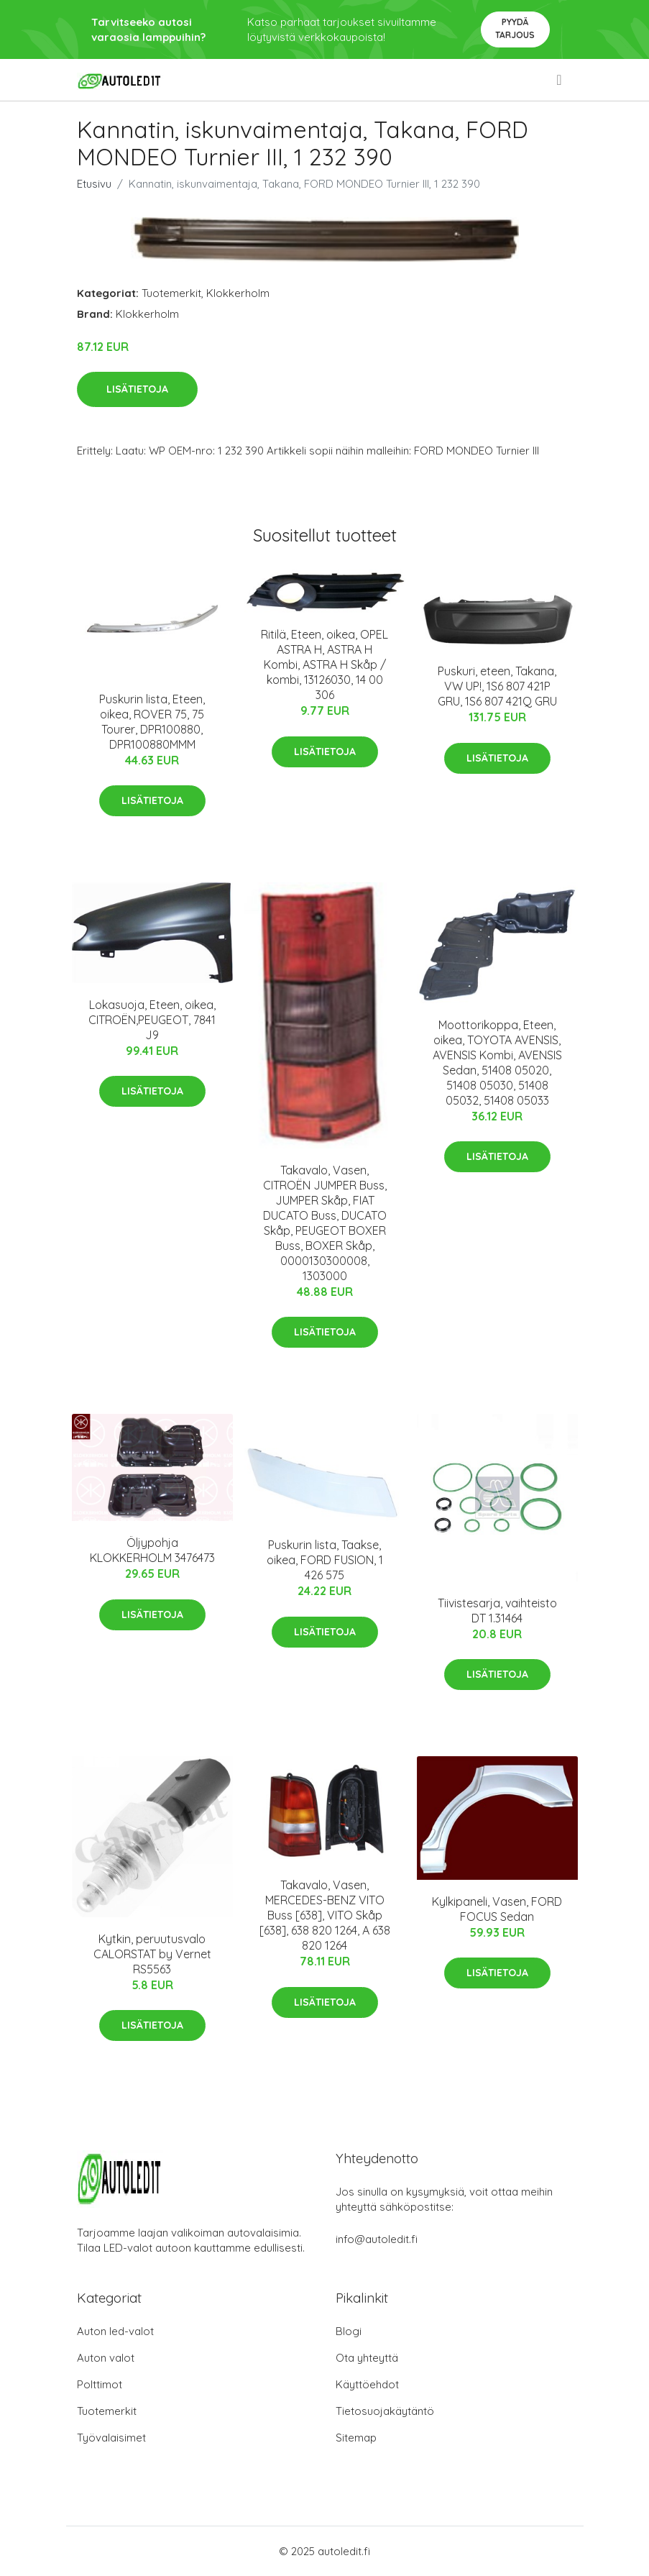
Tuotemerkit (171, 293)
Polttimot (99, 2384)
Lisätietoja (137, 389)
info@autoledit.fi (377, 2239)
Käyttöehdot (367, 2384)
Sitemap (356, 2437)
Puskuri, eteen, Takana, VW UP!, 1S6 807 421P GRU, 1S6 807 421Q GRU (497, 686)
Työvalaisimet (111, 2437)
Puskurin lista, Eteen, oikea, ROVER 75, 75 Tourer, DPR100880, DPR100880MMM (152, 722)
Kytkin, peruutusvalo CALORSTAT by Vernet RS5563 (152, 1954)
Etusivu (94, 184)
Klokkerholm (238, 293)
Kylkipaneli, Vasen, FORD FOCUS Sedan (497, 1909)
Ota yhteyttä (367, 2358)
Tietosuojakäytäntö (385, 2411)
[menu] (560, 80)
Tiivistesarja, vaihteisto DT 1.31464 (497, 1610)
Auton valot (105, 2358)
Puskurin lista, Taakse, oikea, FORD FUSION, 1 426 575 (325, 1560)
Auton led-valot (115, 2331)
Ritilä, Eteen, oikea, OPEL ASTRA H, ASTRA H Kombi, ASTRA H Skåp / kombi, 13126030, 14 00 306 (324, 664)
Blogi (349, 2331)
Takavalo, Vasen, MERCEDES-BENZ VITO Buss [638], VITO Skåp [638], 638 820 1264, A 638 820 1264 (324, 1915)
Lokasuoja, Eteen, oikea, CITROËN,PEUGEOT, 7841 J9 (152, 1019)
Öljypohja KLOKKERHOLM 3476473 (152, 1550)
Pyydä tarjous (515, 28)
